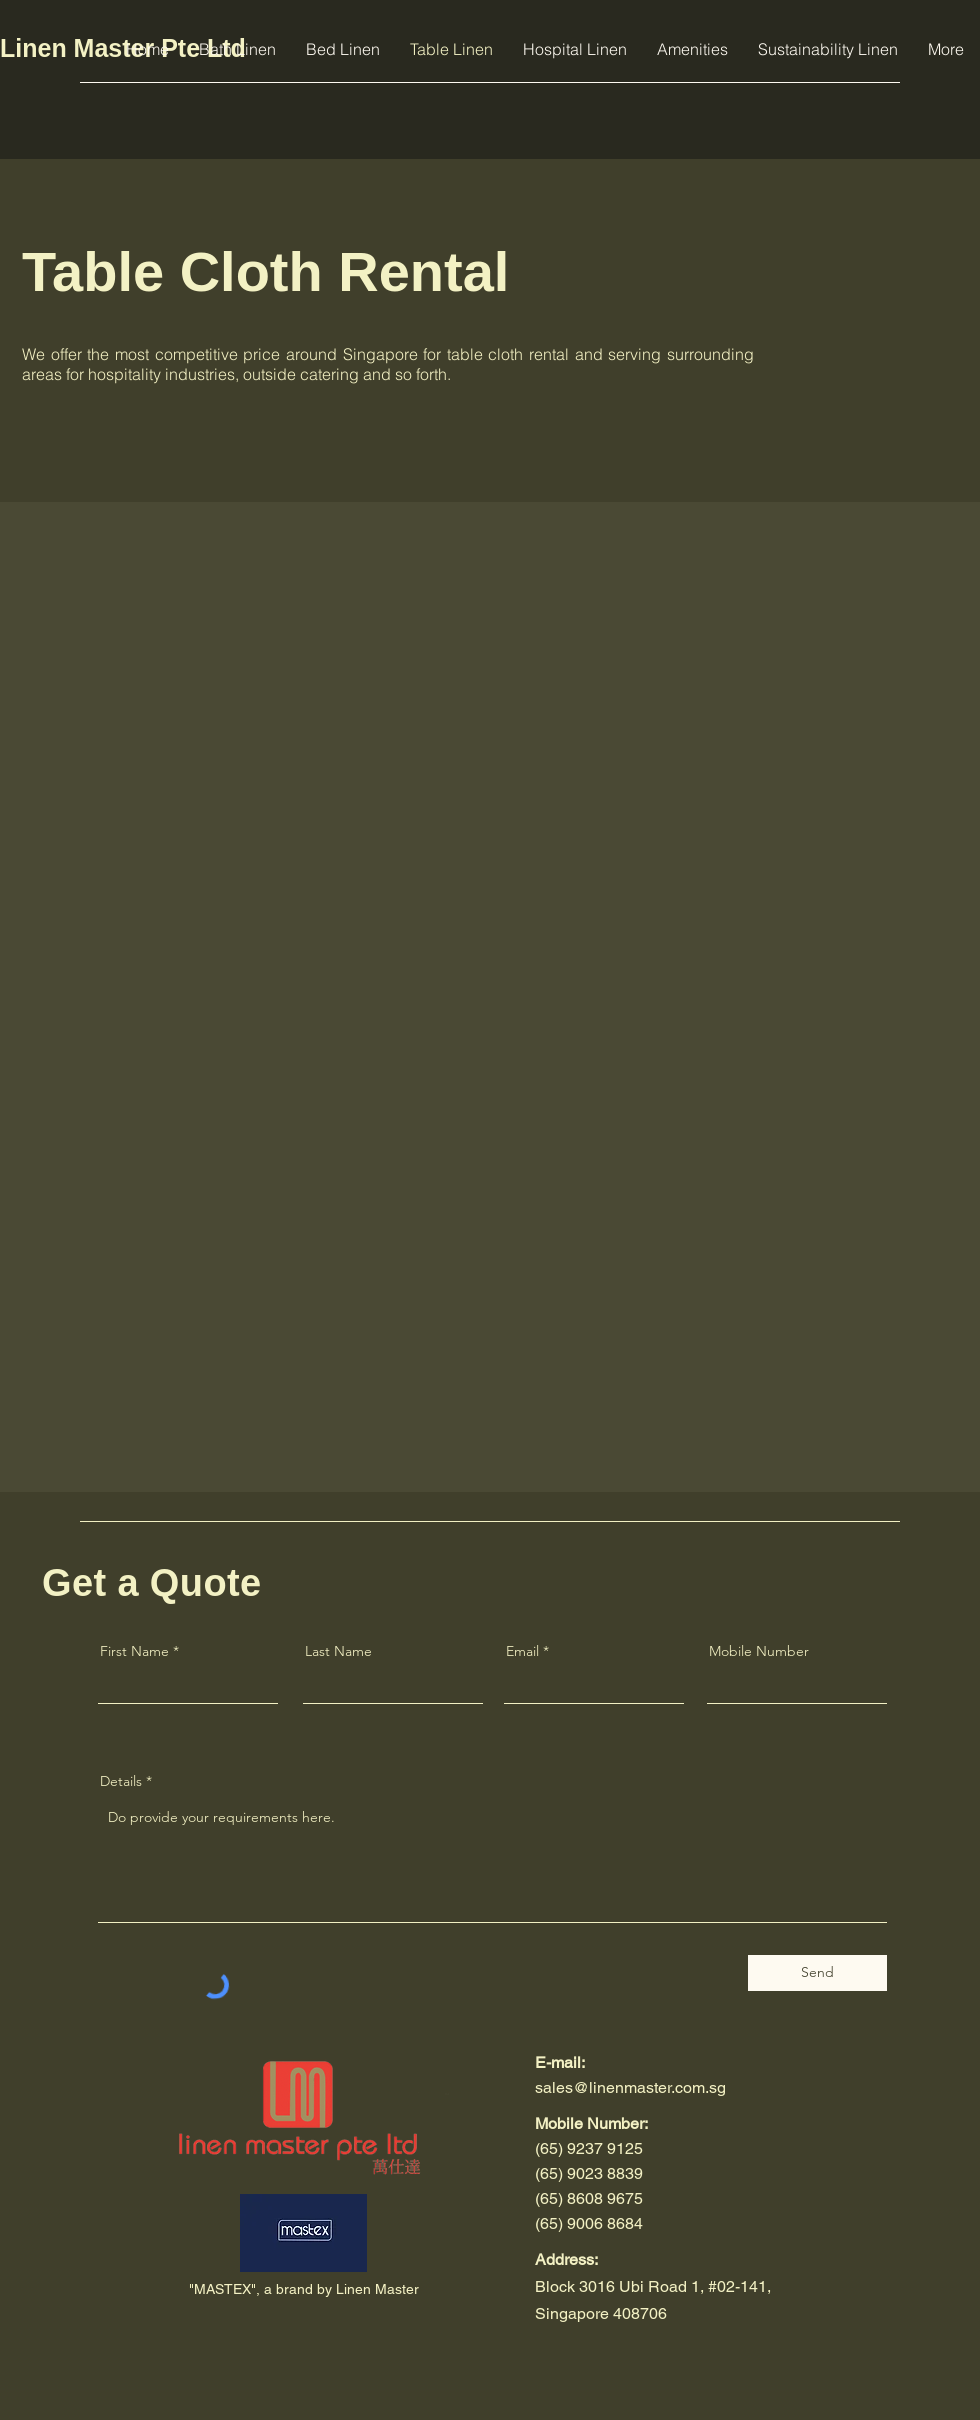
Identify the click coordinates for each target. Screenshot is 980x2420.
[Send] (817, 1973)
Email (522, 1651)
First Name (134, 1651)
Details (121, 1781)
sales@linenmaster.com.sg (630, 2087)
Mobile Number (759, 1651)
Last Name (338, 1651)
